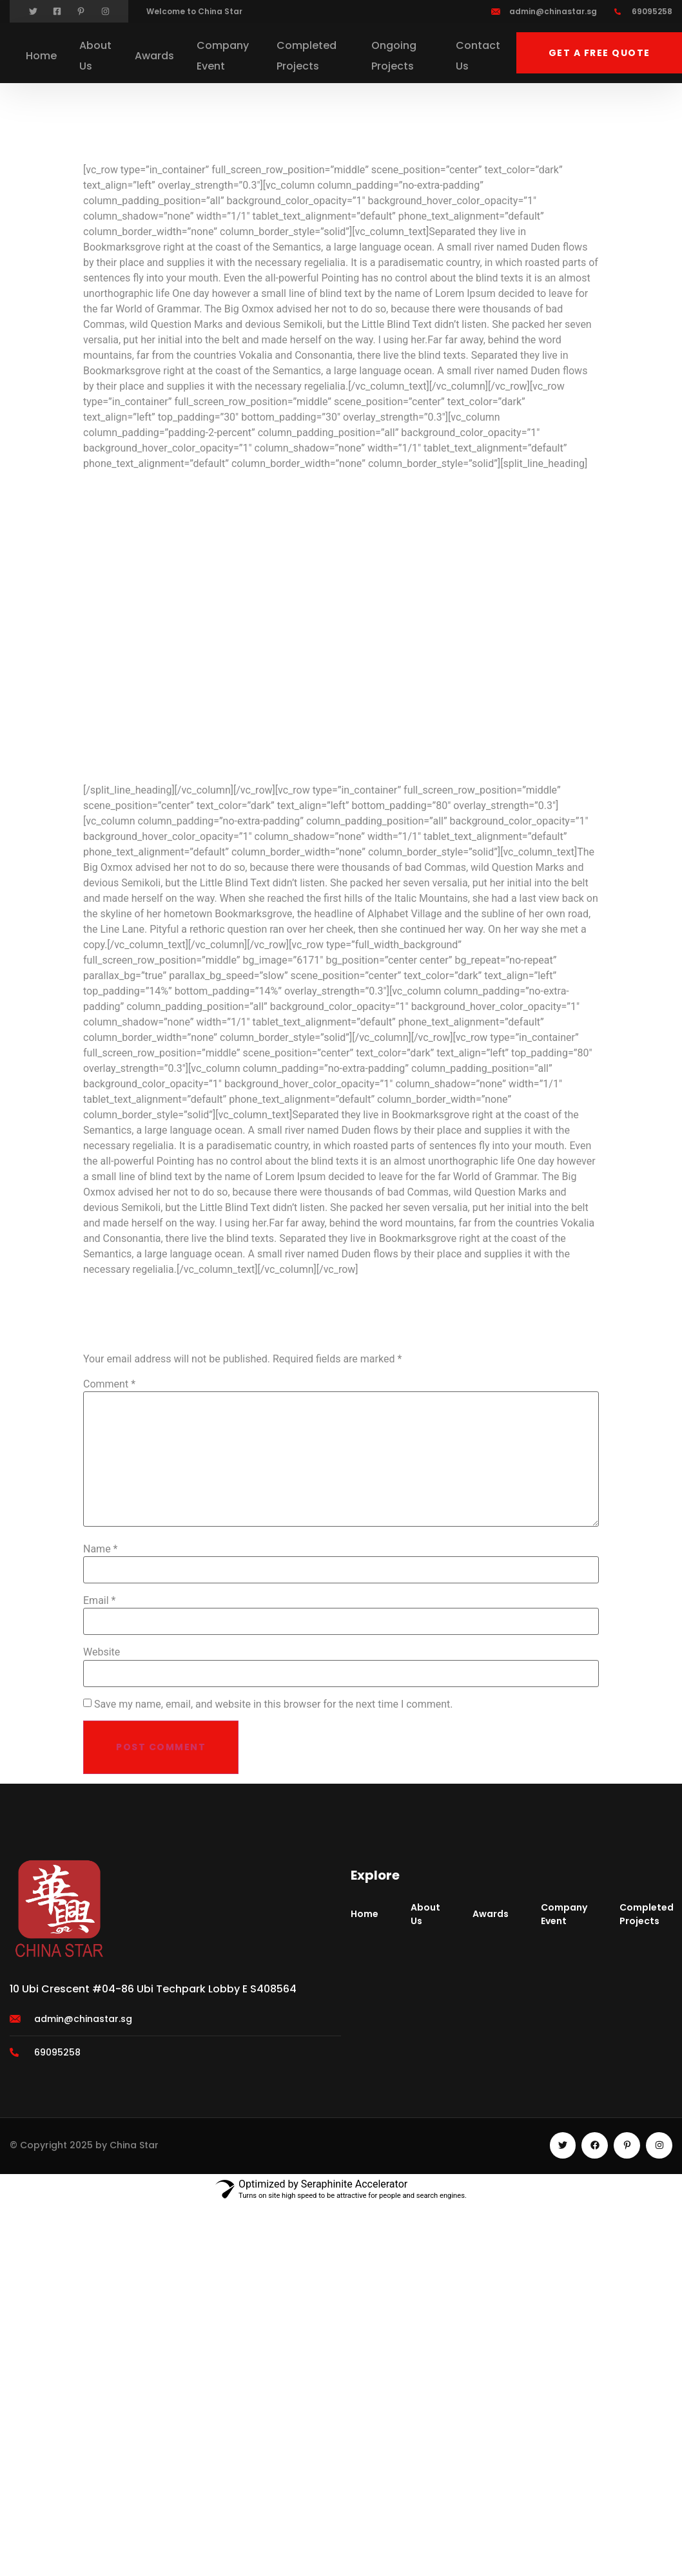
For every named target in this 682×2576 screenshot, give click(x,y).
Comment (109, 1384)
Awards (154, 55)
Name (100, 1549)
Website (101, 1652)
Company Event (223, 55)
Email (99, 1601)
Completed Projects (306, 55)
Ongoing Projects (393, 55)
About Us (95, 55)
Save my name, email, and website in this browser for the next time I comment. (273, 1704)
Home (41, 55)
